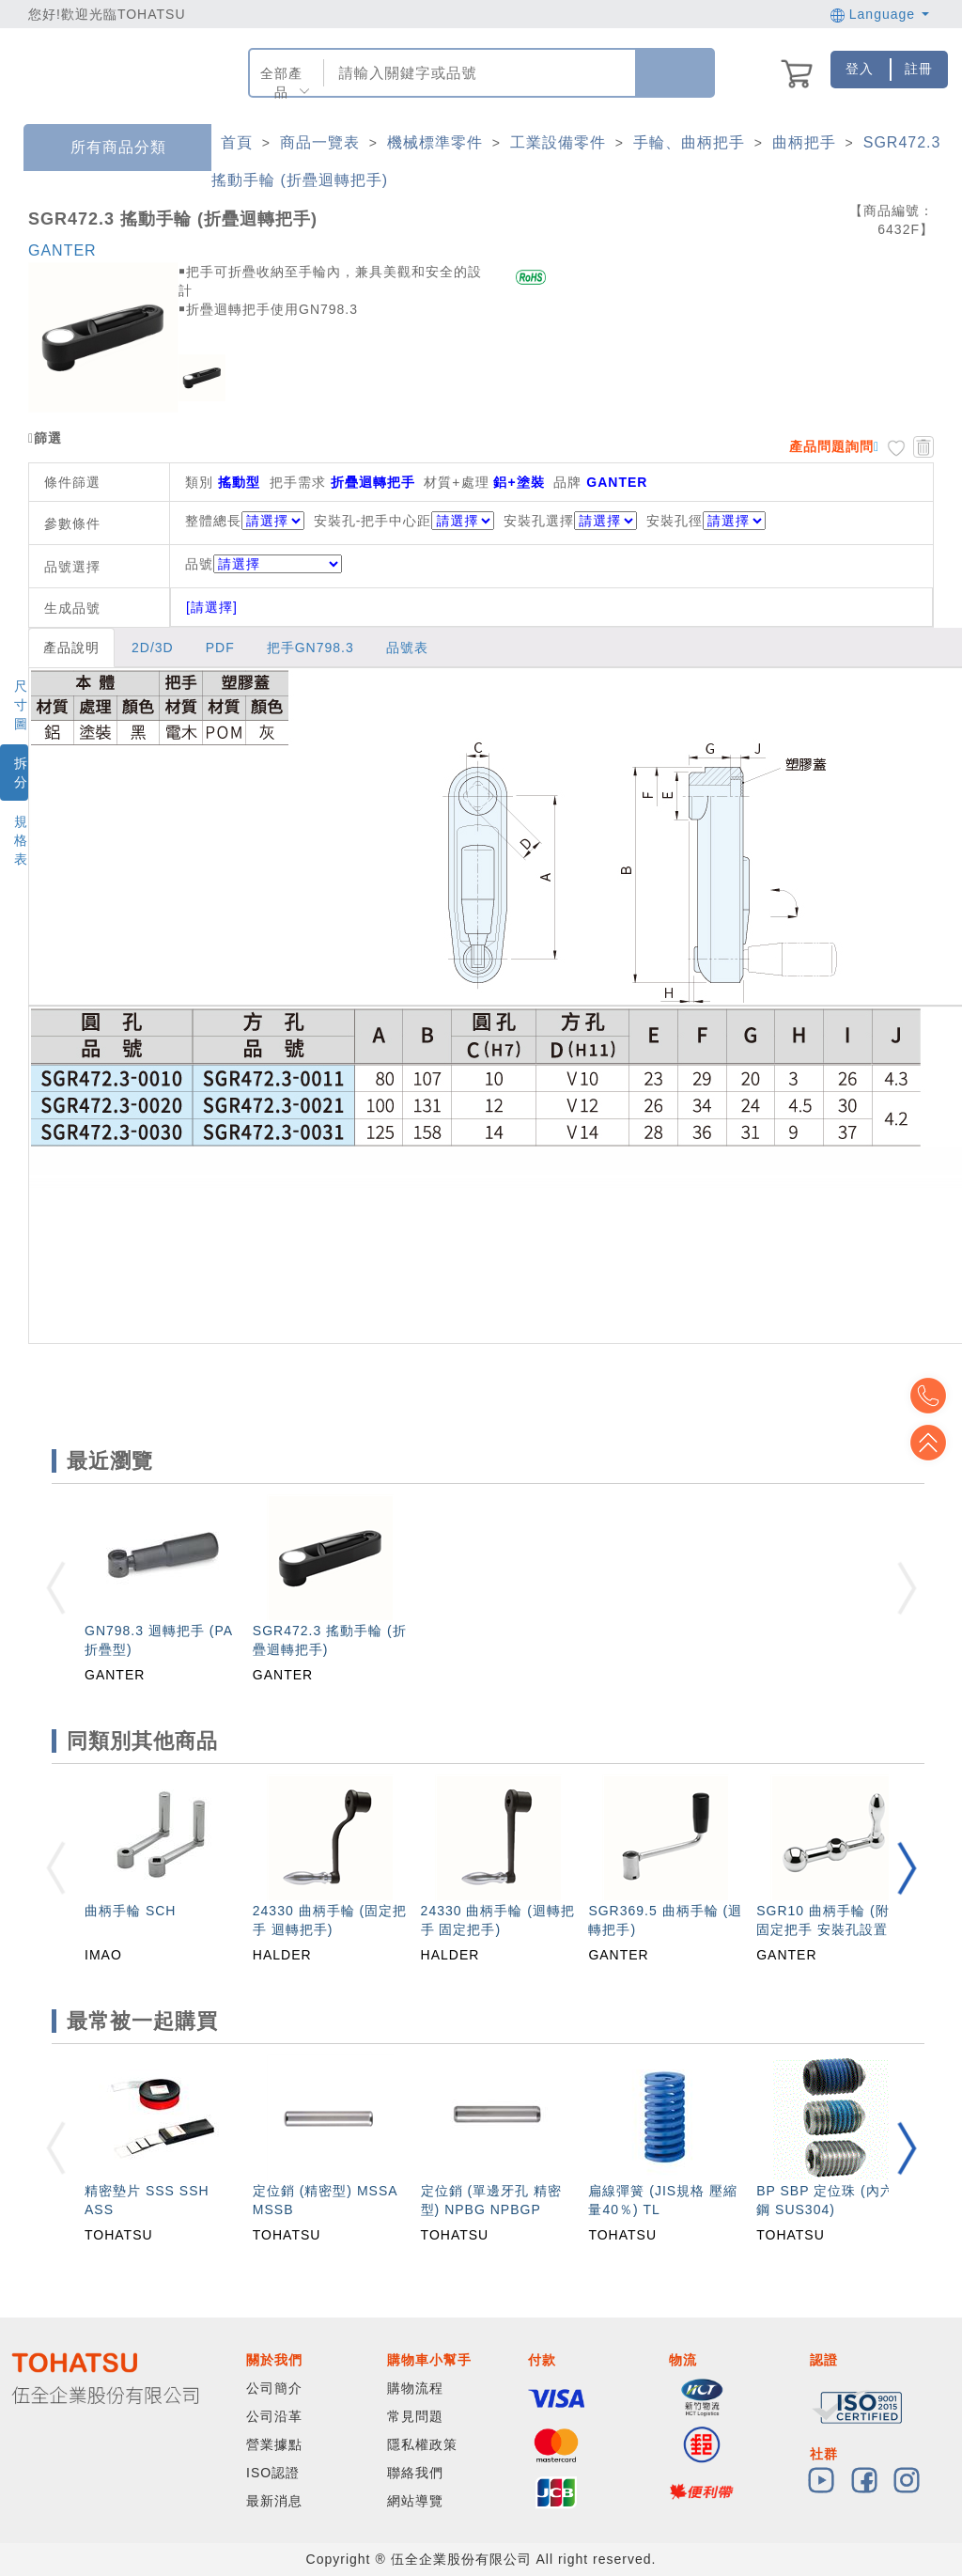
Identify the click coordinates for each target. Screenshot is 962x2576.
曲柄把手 (804, 142)
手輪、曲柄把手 (689, 142)
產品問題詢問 (831, 446)
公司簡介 (274, 2388)
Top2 (934, 1395)
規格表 (21, 840)
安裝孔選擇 (539, 520)
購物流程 (415, 2388)
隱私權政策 (422, 2444)
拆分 (21, 772)
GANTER (62, 250)
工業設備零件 (558, 142)
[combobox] (477, 72)
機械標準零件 (435, 142)
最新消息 (274, 2500)
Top (934, 1442)
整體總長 (213, 520)
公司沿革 (274, 2416)
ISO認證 (273, 2472)
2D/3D (153, 647)
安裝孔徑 (674, 520)
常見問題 (415, 2416)
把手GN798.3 (310, 647)
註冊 (919, 68)
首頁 (237, 142)
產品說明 (71, 647)
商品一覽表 (320, 142)
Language (879, 14)
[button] (906, 1867)
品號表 (407, 647)
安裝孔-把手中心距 (373, 520)
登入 (860, 68)
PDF (220, 647)
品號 (263, 563)
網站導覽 (415, 2500)
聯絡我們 (415, 2472)
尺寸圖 (21, 705)
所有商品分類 (104, 148)
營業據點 (274, 2444)
